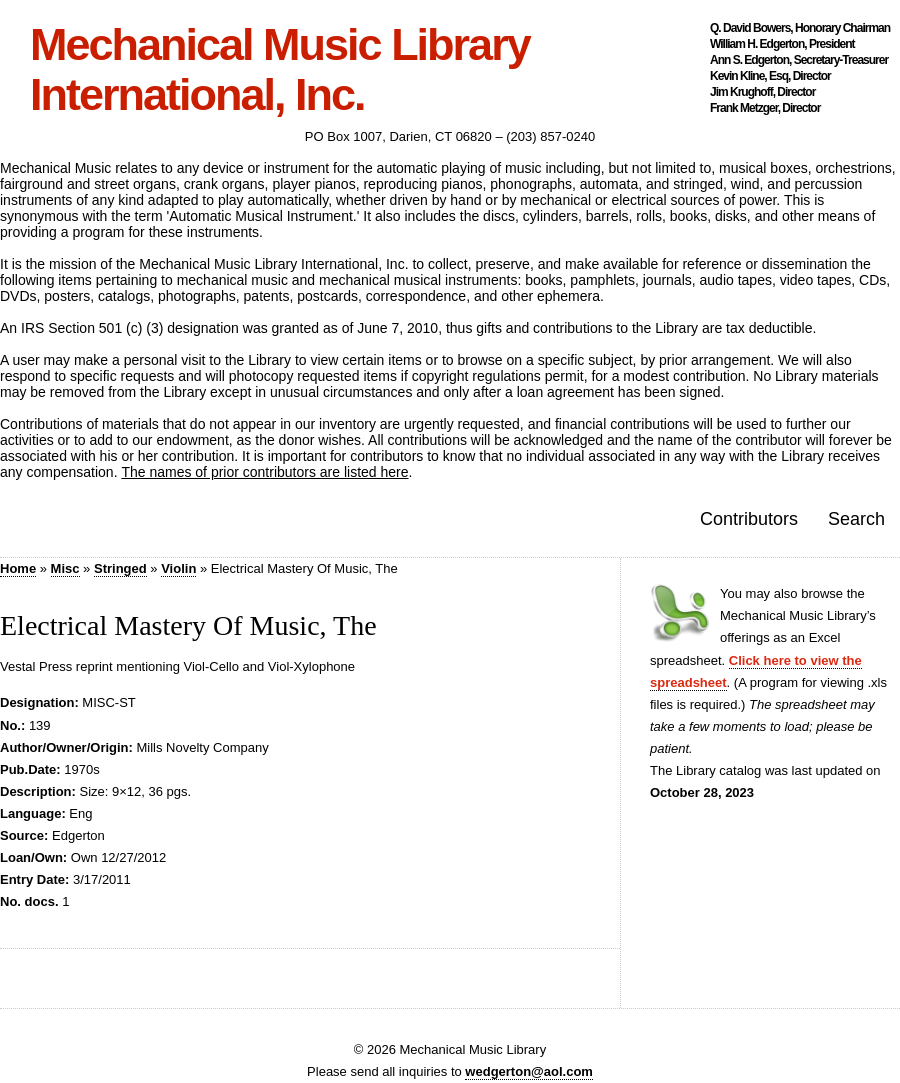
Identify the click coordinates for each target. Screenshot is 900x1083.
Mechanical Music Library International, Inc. (280, 70)
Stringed (120, 568)
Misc (65, 568)
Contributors (749, 519)
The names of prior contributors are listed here (264, 472)
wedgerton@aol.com (529, 1071)
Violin (178, 568)
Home (18, 568)
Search (856, 519)
